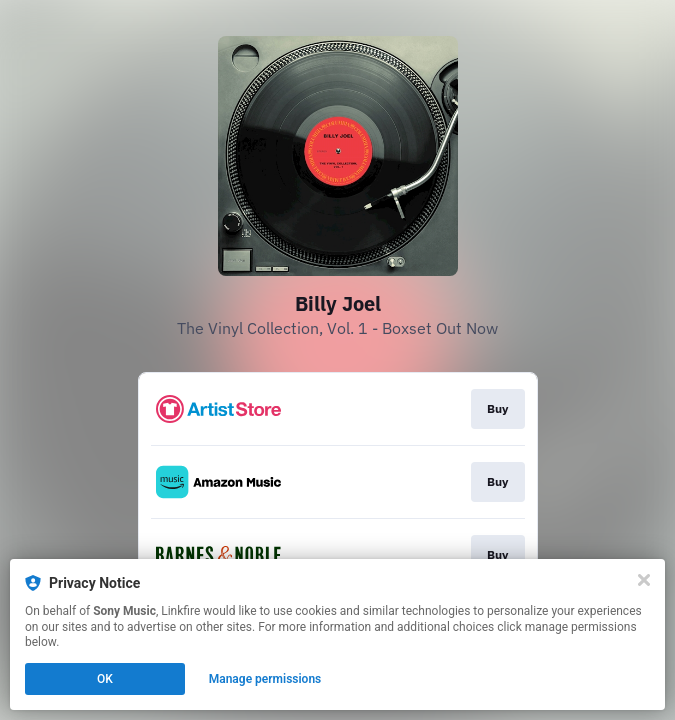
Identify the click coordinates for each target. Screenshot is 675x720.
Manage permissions (265, 679)
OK (105, 679)
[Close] (644, 580)
